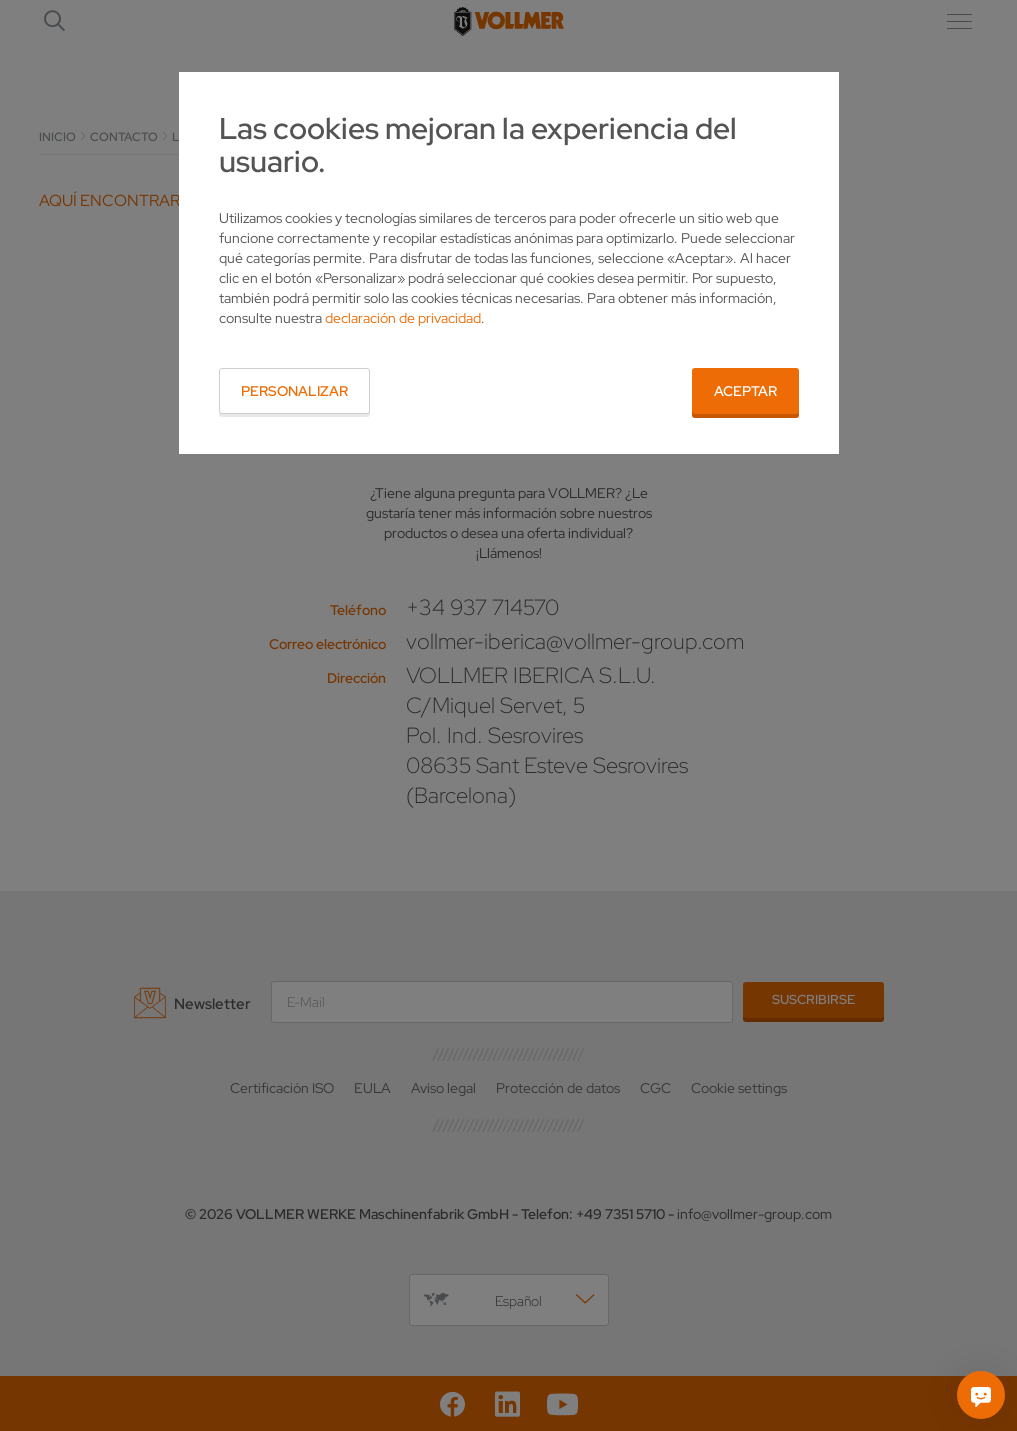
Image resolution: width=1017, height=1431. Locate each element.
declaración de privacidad (403, 318)
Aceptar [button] (745, 391)
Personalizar (294, 391)
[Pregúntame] (981, 1395)
